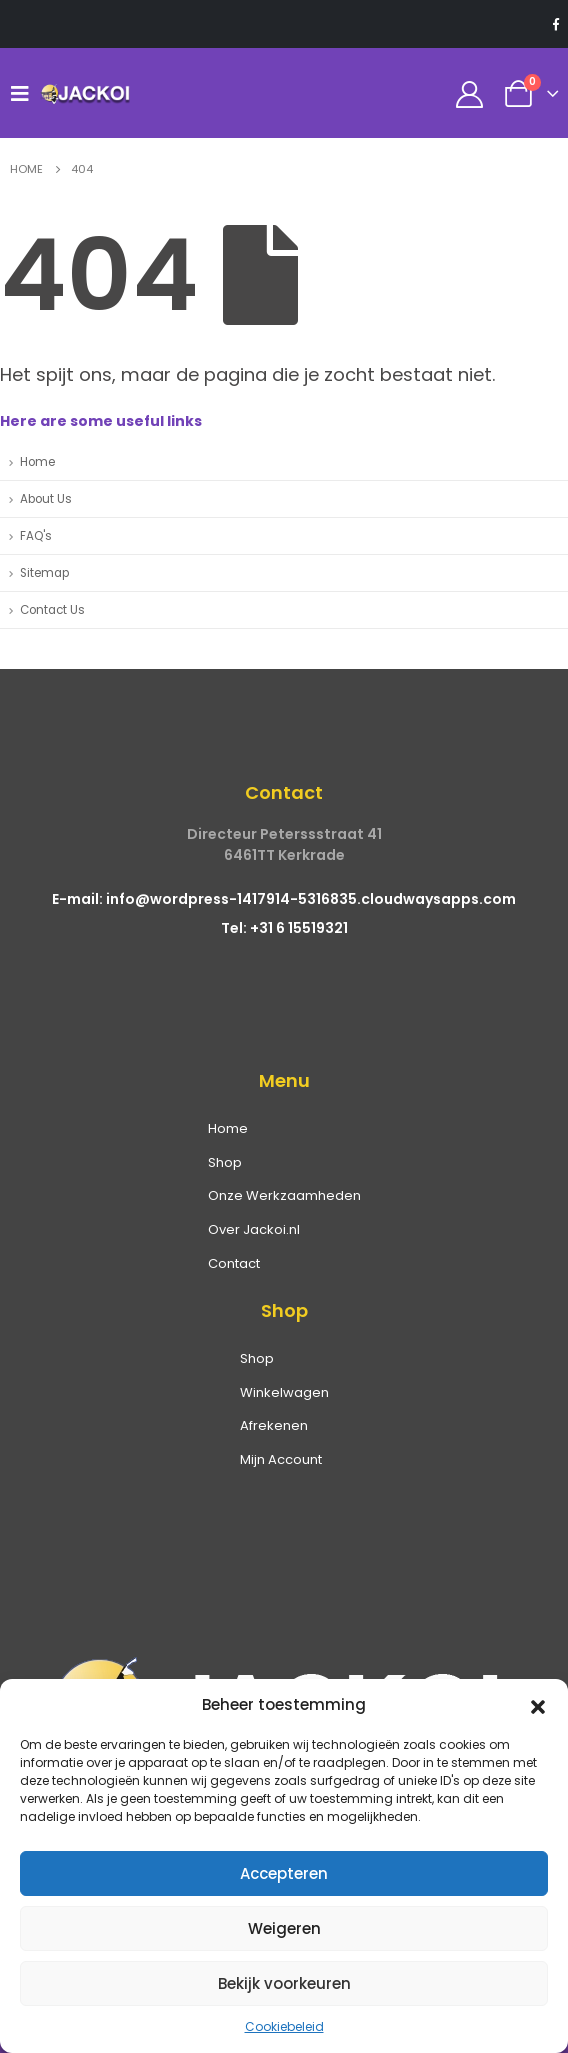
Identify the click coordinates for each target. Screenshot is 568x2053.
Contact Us (52, 610)
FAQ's (36, 536)
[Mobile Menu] (25, 93)
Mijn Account (281, 1459)
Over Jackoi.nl (254, 1229)
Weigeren (284, 1928)
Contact (234, 1263)
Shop (225, 1162)
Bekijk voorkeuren (284, 1983)
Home (37, 462)
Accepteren (284, 1873)
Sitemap (44, 573)
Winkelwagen (284, 1392)
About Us (46, 499)
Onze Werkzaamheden (284, 1195)
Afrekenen (274, 1425)
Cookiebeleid (284, 2026)
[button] (538, 1705)
